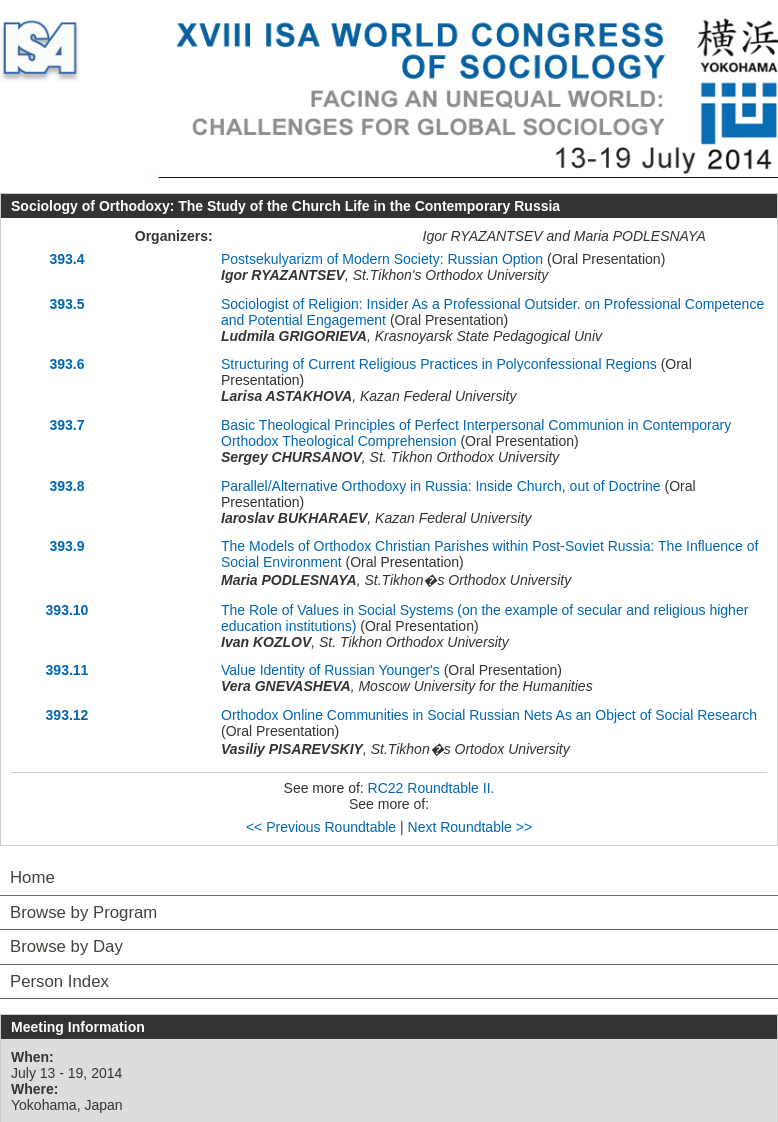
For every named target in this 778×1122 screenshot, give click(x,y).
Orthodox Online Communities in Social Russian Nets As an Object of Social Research (489, 715)
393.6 (66, 364)
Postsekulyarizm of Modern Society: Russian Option (382, 259)
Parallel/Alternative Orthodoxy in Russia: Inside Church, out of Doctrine (441, 486)
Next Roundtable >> (470, 827)
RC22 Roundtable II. (431, 788)
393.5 (66, 304)
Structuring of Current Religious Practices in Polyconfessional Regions (439, 364)
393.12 (67, 715)
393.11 (67, 670)
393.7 (66, 425)
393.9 (66, 546)
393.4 (66, 259)
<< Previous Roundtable (321, 827)
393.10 (67, 610)
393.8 (66, 486)
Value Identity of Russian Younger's (330, 670)
